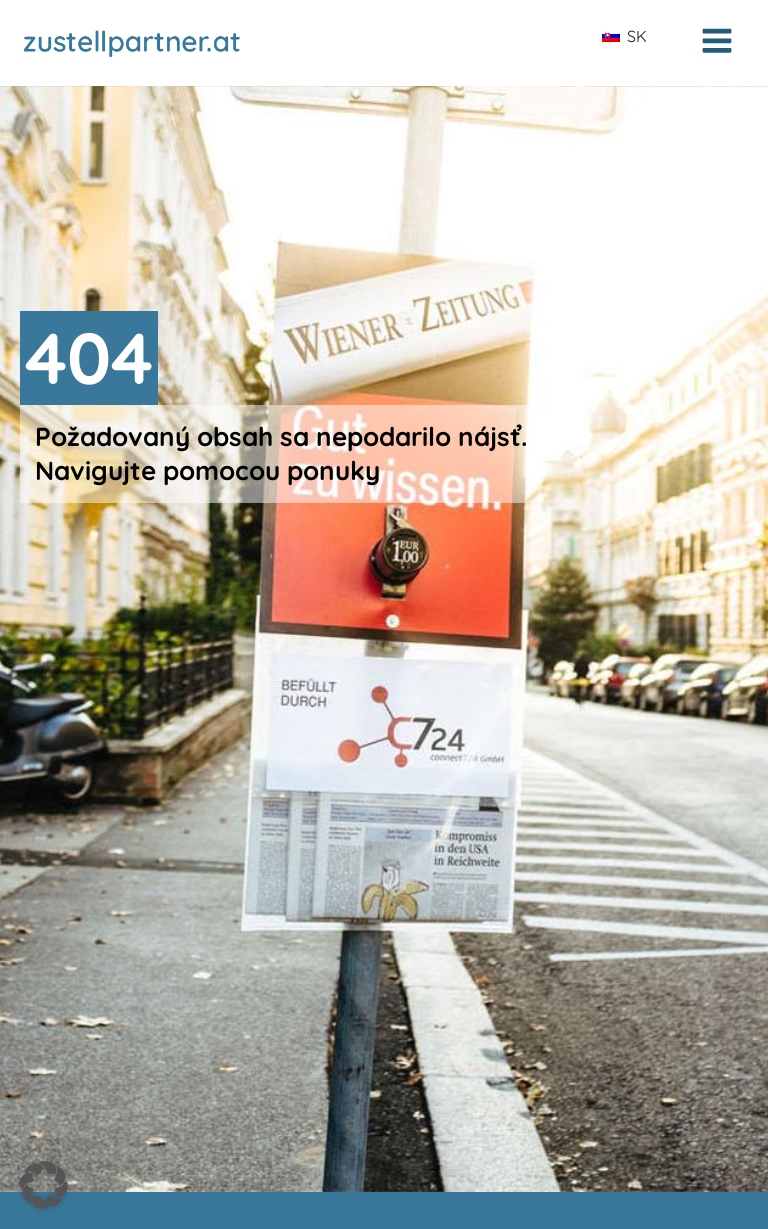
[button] (44, 1185)
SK (624, 36)
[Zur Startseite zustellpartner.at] (160, 43)
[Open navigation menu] (717, 43)
